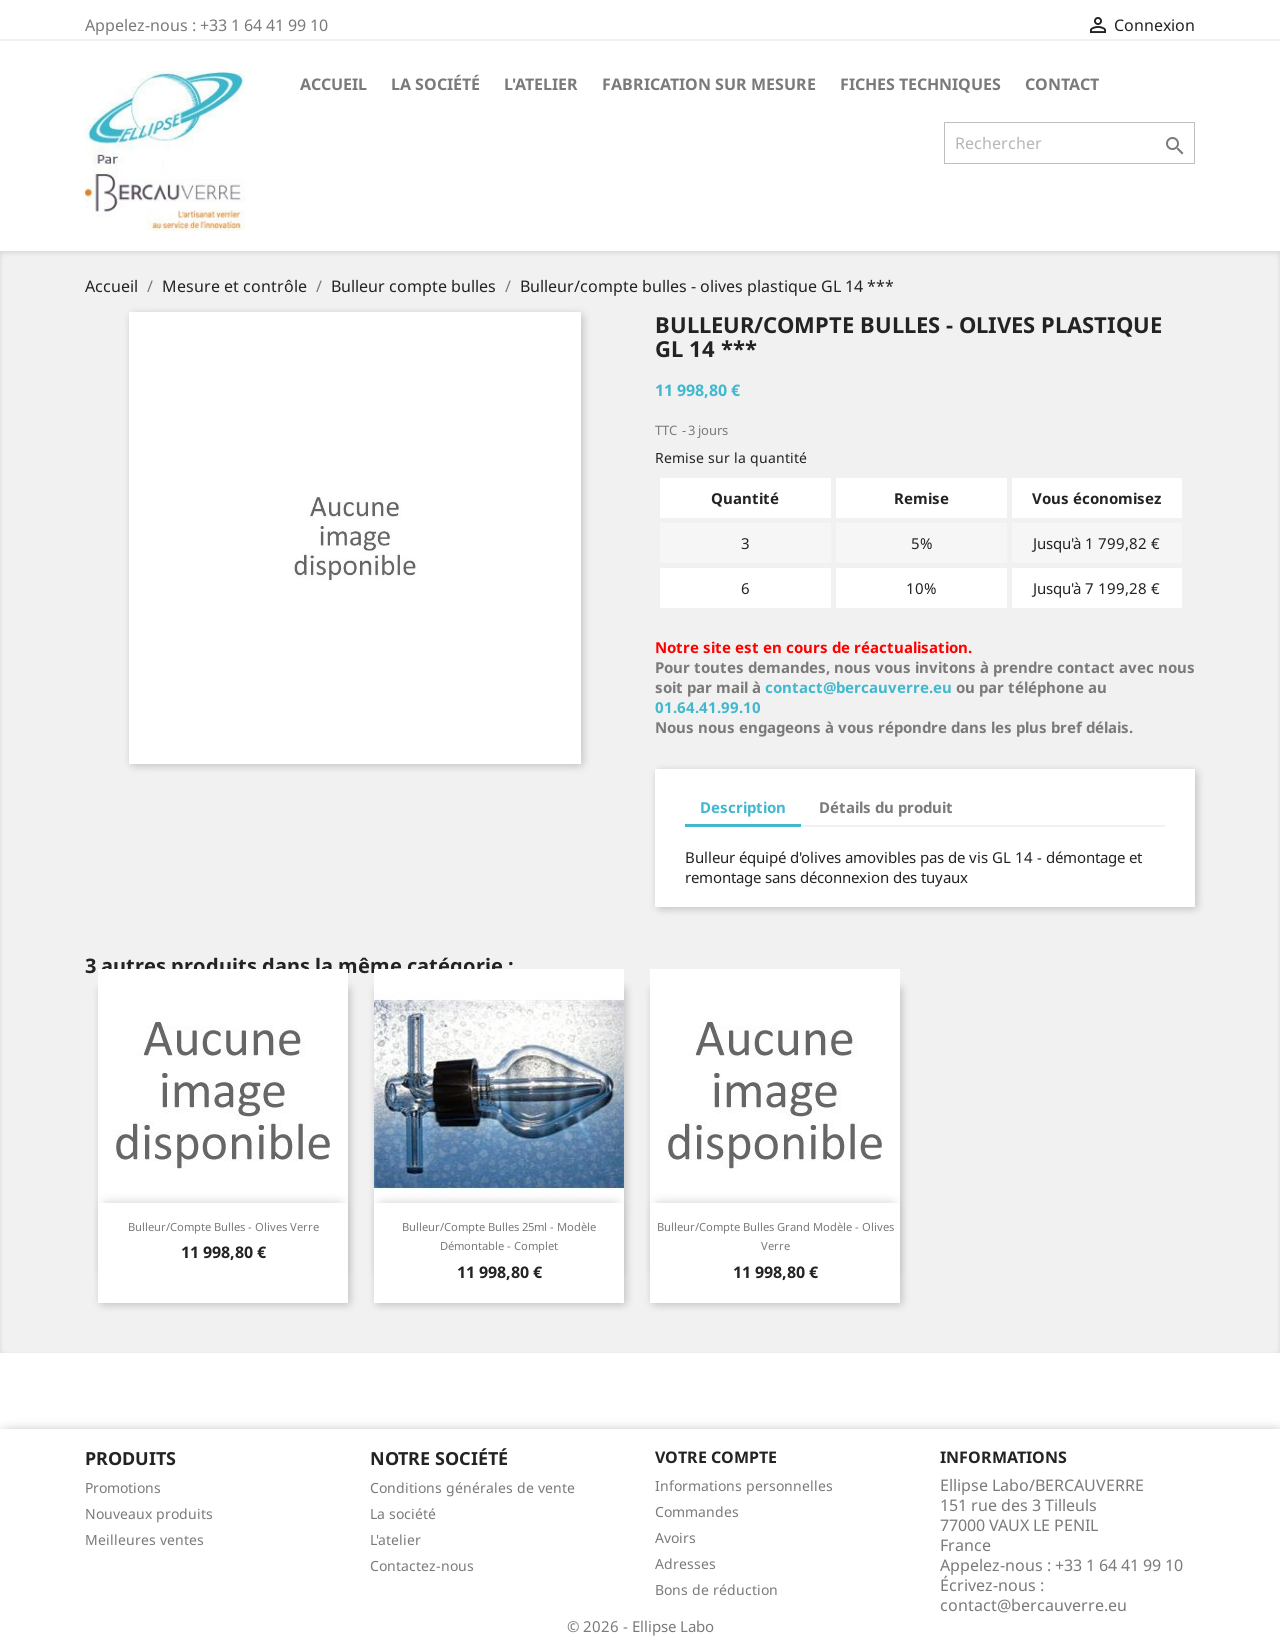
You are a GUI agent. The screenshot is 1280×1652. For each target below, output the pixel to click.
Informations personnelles (744, 1485)
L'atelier (541, 84)
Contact (1062, 84)
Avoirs (675, 1537)
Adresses (685, 1563)
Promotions (123, 1487)
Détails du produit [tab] (886, 807)
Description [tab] (743, 807)
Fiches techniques (920, 84)
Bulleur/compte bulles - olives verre (223, 1226)
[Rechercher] (1069, 143)
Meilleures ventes (144, 1539)
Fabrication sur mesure (709, 84)
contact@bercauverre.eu (858, 687)
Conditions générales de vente (472, 1487)
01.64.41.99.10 (708, 707)
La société (435, 84)
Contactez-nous (422, 1565)
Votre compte (716, 1457)
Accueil (333, 84)
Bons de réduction (716, 1589)
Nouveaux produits (149, 1513)
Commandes (697, 1511)
